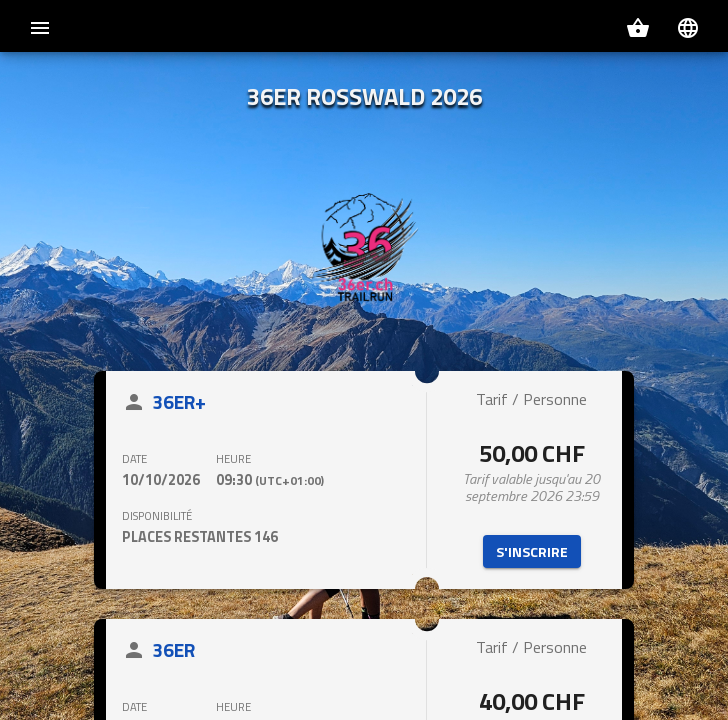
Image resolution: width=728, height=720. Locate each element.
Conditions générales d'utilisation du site (226, 695)
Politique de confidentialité (422, 695)
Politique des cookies (560, 695)
